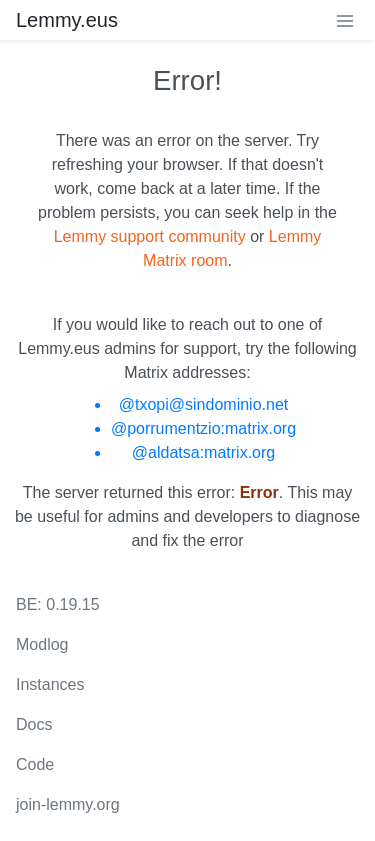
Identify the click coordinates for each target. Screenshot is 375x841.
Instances (50, 684)
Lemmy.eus (67, 20)
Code (35, 764)
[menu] (345, 20)
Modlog (42, 644)
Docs (34, 724)
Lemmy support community (150, 236)
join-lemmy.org (68, 804)
